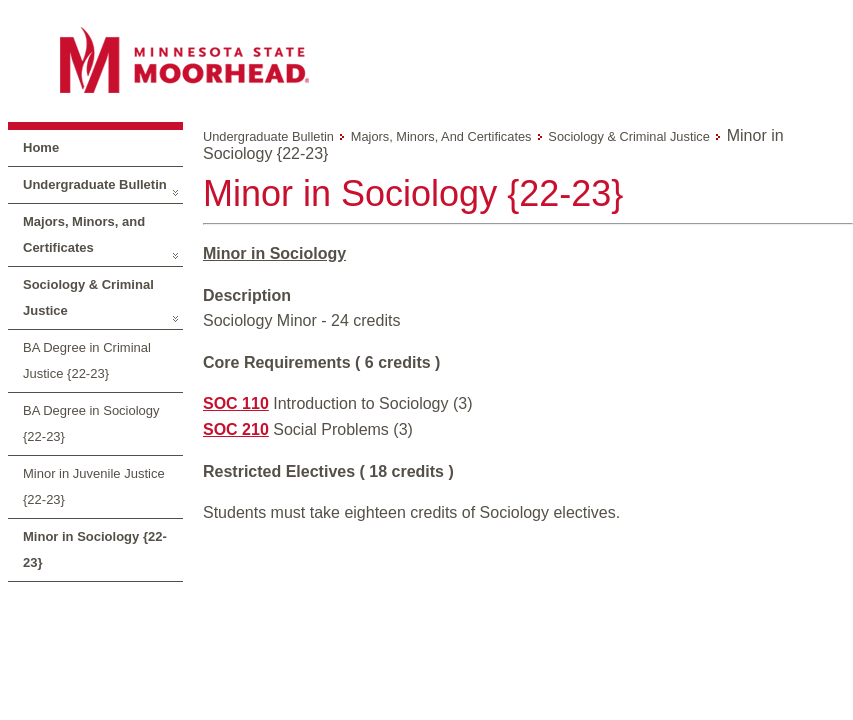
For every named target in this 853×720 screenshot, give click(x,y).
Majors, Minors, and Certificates (84, 234)
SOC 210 (236, 429)
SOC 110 (236, 403)
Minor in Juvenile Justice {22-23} (94, 486)
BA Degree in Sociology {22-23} (91, 423)
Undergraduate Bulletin (95, 184)
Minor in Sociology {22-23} (95, 549)
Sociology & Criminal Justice (88, 297)
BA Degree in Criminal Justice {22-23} (87, 360)
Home (41, 147)
